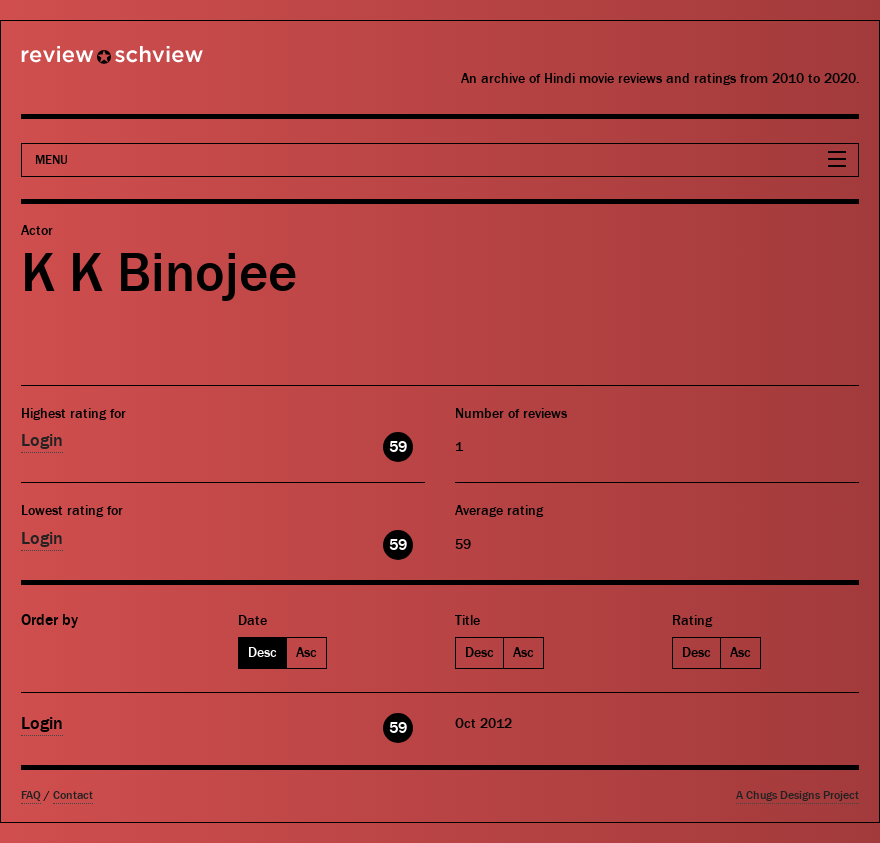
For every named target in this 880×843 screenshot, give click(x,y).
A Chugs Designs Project (797, 795)
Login (42, 440)
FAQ (31, 795)
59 (398, 447)
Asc (306, 653)
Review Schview (78, 63)
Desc (262, 653)
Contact (73, 795)
